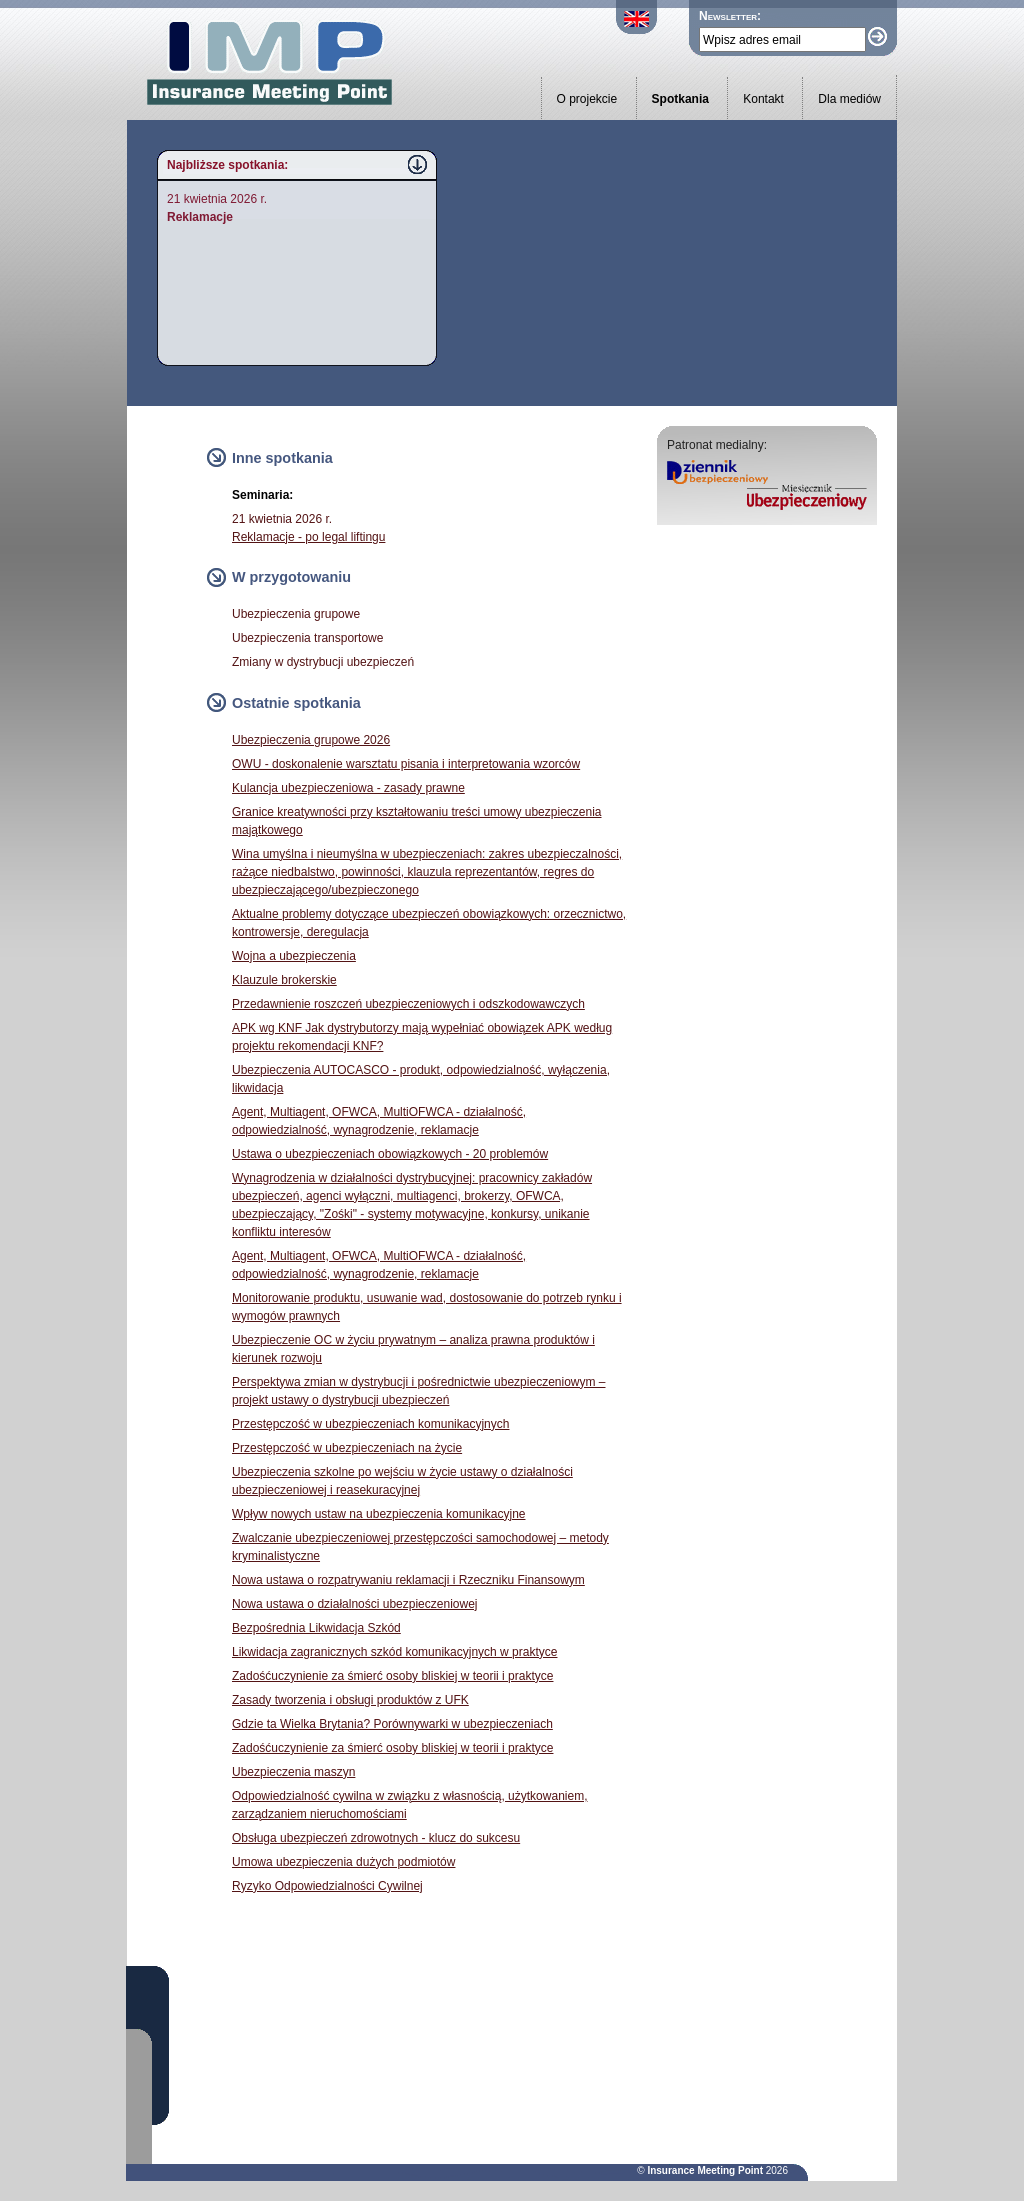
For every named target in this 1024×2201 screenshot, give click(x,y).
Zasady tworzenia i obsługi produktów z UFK (350, 1700)
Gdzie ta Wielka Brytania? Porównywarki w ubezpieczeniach (392, 1724)
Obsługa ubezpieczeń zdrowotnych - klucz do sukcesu (376, 1838)
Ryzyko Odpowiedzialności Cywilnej (327, 1886)
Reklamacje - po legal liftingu (308, 537)
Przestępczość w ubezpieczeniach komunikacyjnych (370, 1424)
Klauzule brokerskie (284, 980)
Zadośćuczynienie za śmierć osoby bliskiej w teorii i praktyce (392, 1676)
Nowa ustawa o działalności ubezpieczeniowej (354, 1604)
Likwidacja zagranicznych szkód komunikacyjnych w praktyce (394, 1652)
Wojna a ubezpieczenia (294, 956)
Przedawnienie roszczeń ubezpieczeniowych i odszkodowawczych (408, 1004)
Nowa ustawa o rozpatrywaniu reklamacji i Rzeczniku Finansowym (408, 1580)
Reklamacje (200, 217)
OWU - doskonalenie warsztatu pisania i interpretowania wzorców (406, 764)
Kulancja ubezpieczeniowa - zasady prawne (348, 788)
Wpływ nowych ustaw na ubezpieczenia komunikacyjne (378, 1514)
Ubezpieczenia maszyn (293, 1772)
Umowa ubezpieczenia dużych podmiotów (343, 1862)
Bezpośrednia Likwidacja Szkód (316, 1628)
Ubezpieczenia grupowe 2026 (311, 740)
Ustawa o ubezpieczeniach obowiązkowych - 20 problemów (390, 1154)
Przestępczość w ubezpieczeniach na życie (347, 1448)
